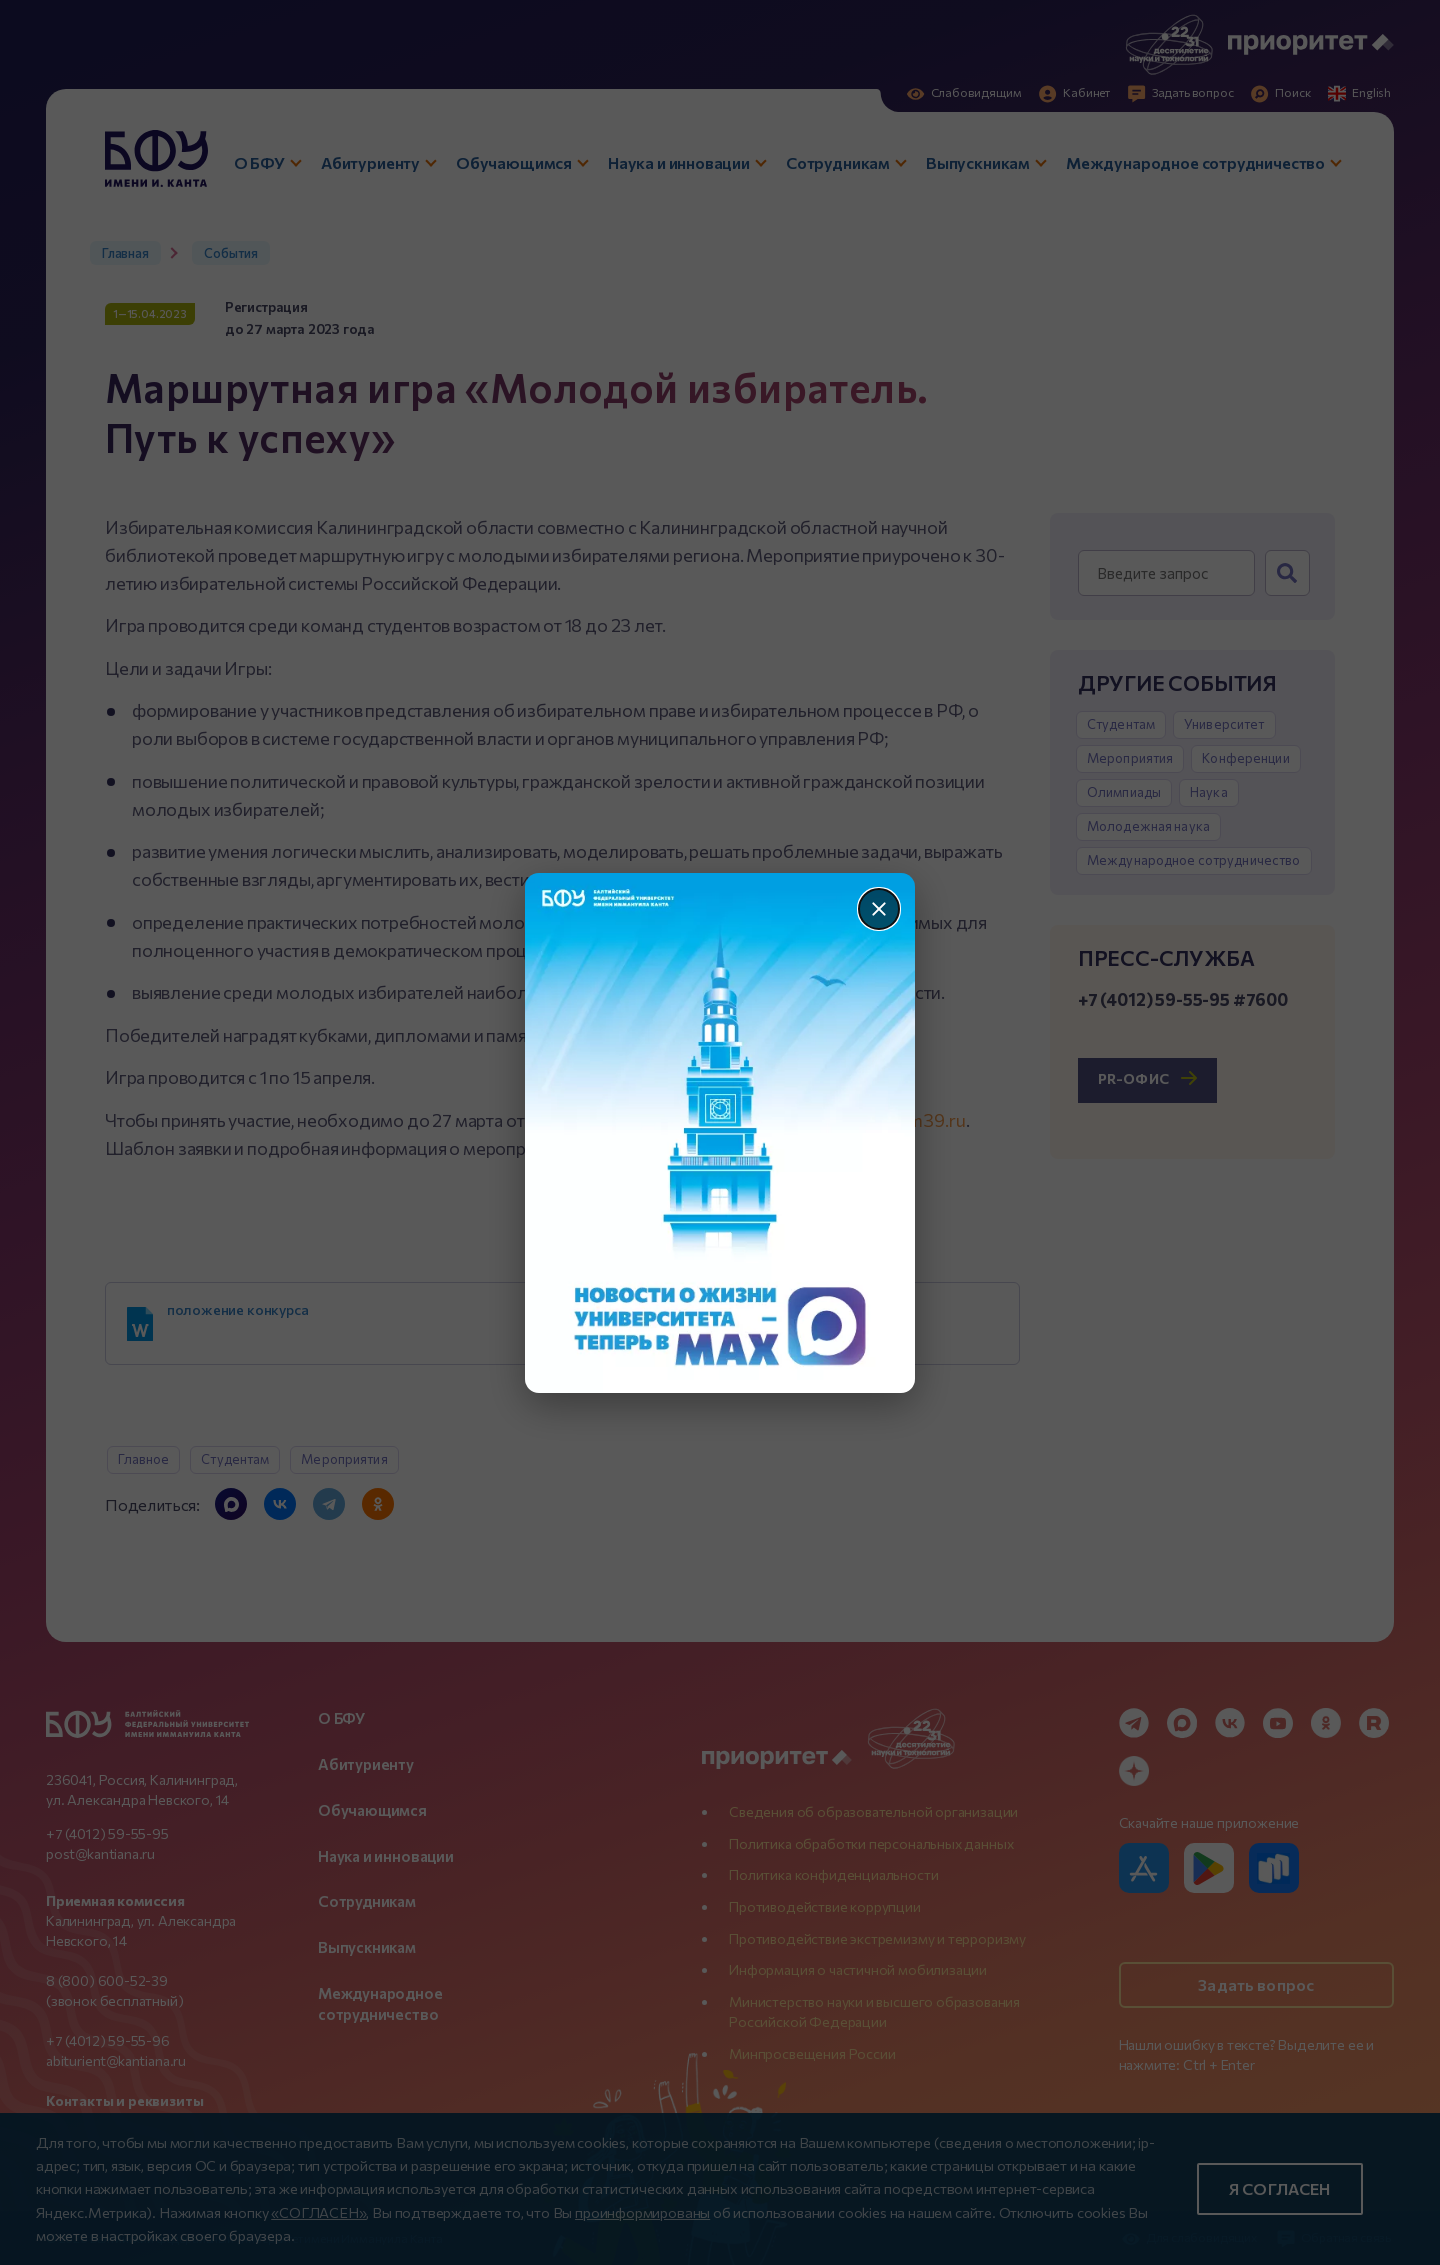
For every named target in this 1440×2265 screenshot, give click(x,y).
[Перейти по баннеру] (720, 1133)
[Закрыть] (879, 909)
